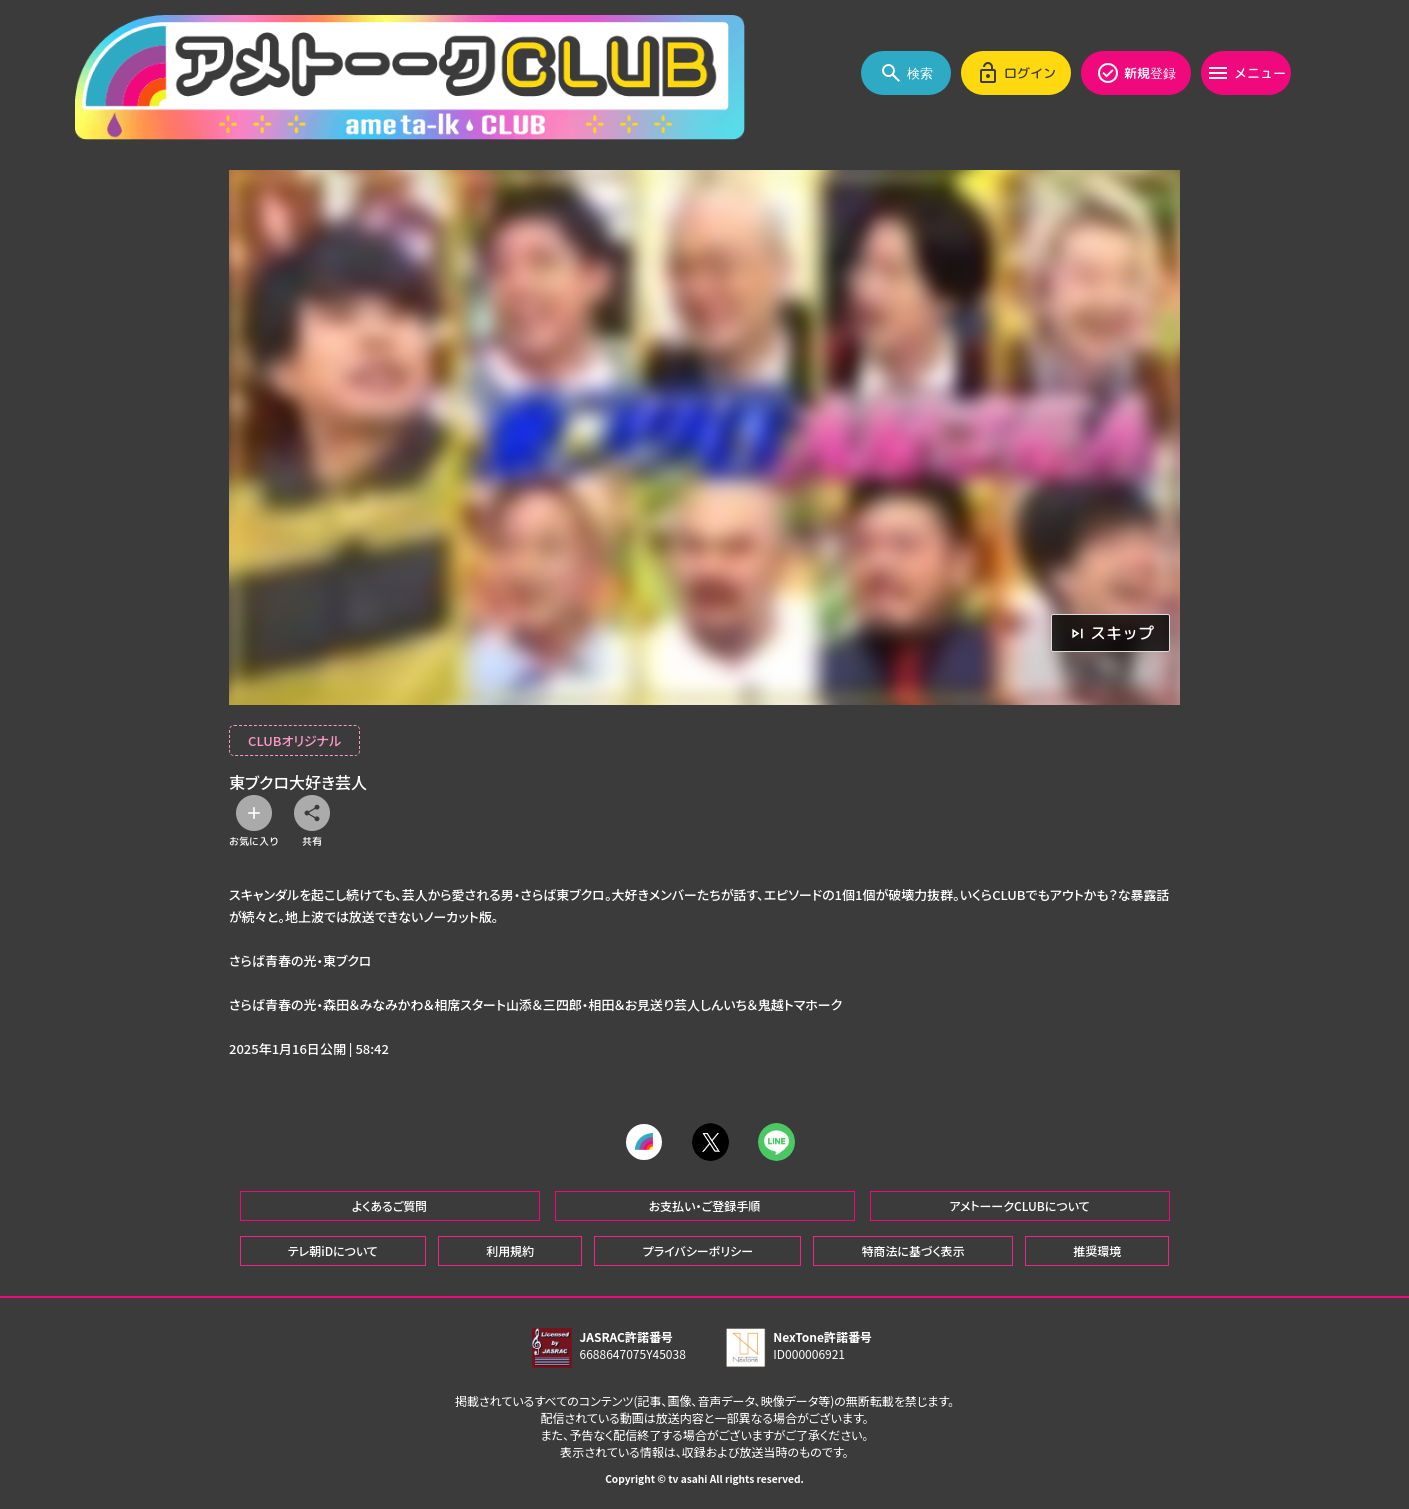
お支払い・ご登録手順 (704, 1203)
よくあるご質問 (390, 1203)
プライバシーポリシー (698, 1248)
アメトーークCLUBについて (1019, 1203)
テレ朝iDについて (333, 1248)
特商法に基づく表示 (912, 1248)
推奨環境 (1097, 1248)
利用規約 (510, 1248)
